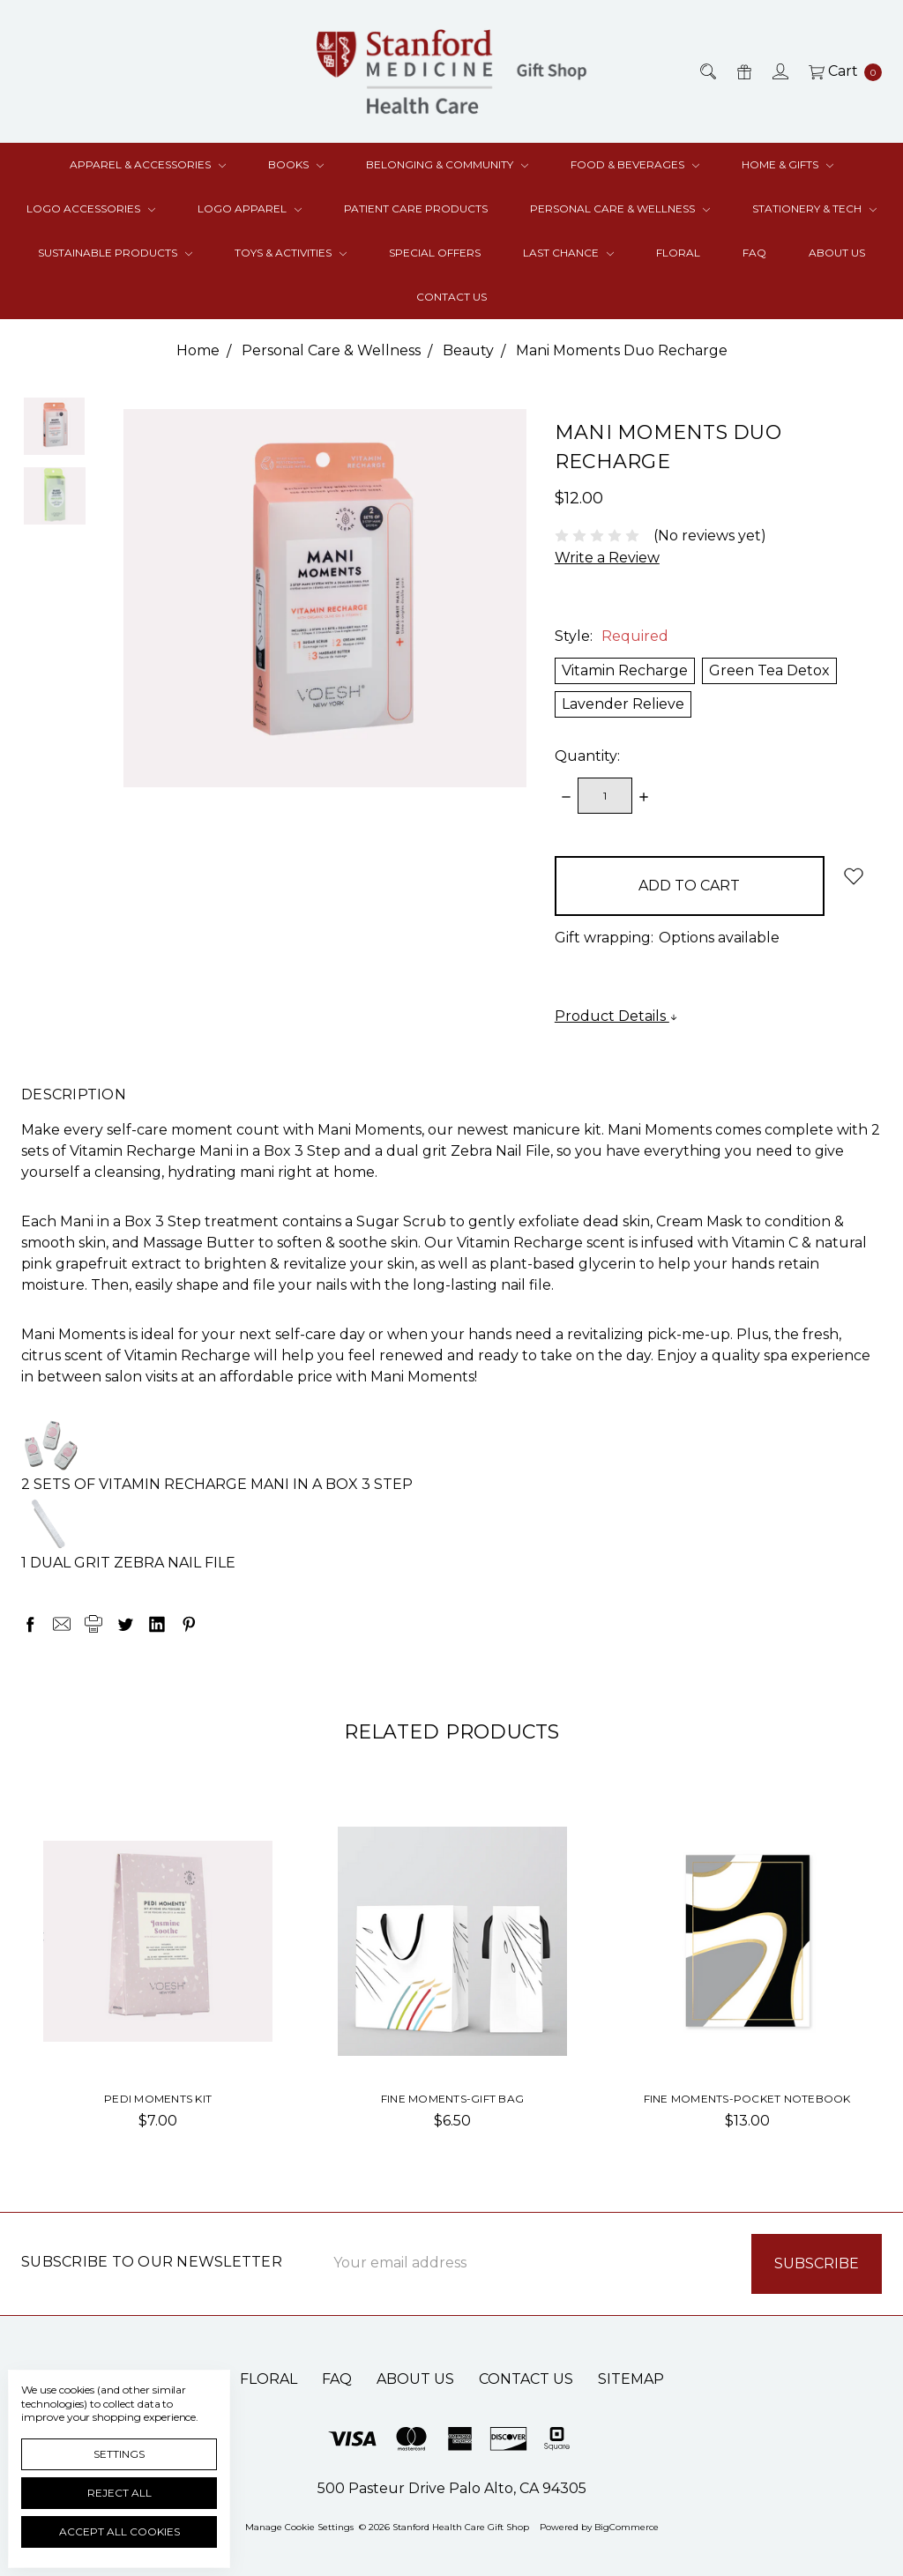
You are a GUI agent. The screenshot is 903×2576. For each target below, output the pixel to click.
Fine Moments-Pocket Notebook (747, 2098)
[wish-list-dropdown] (853, 875)
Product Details (616, 1016)
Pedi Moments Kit (158, 2098)
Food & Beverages (635, 164)
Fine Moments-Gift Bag (452, 2098)
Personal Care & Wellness (620, 208)
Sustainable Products (115, 252)
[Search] (706, 71)
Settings (119, 2454)
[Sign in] (779, 71)
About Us (837, 252)
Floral (678, 252)
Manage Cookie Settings (299, 2527)
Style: (611, 636)
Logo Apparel (250, 208)
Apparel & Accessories (148, 164)
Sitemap (631, 2379)
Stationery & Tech (814, 208)
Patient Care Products (416, 208)
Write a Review (607, 557)
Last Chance (568, 252)
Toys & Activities (291, 252)
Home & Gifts (787, 164)
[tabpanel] (158, 1984)
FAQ (754, 252)
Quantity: (587, 756)
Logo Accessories (90, 208)
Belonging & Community (447, 164)
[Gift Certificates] (743, 71)
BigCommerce (626, 2527)
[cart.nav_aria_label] (840, 71)
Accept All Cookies (119, 2531)
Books (296, 164)
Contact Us (451, 296)
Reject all (119, 2492)
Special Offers (435, 252)
